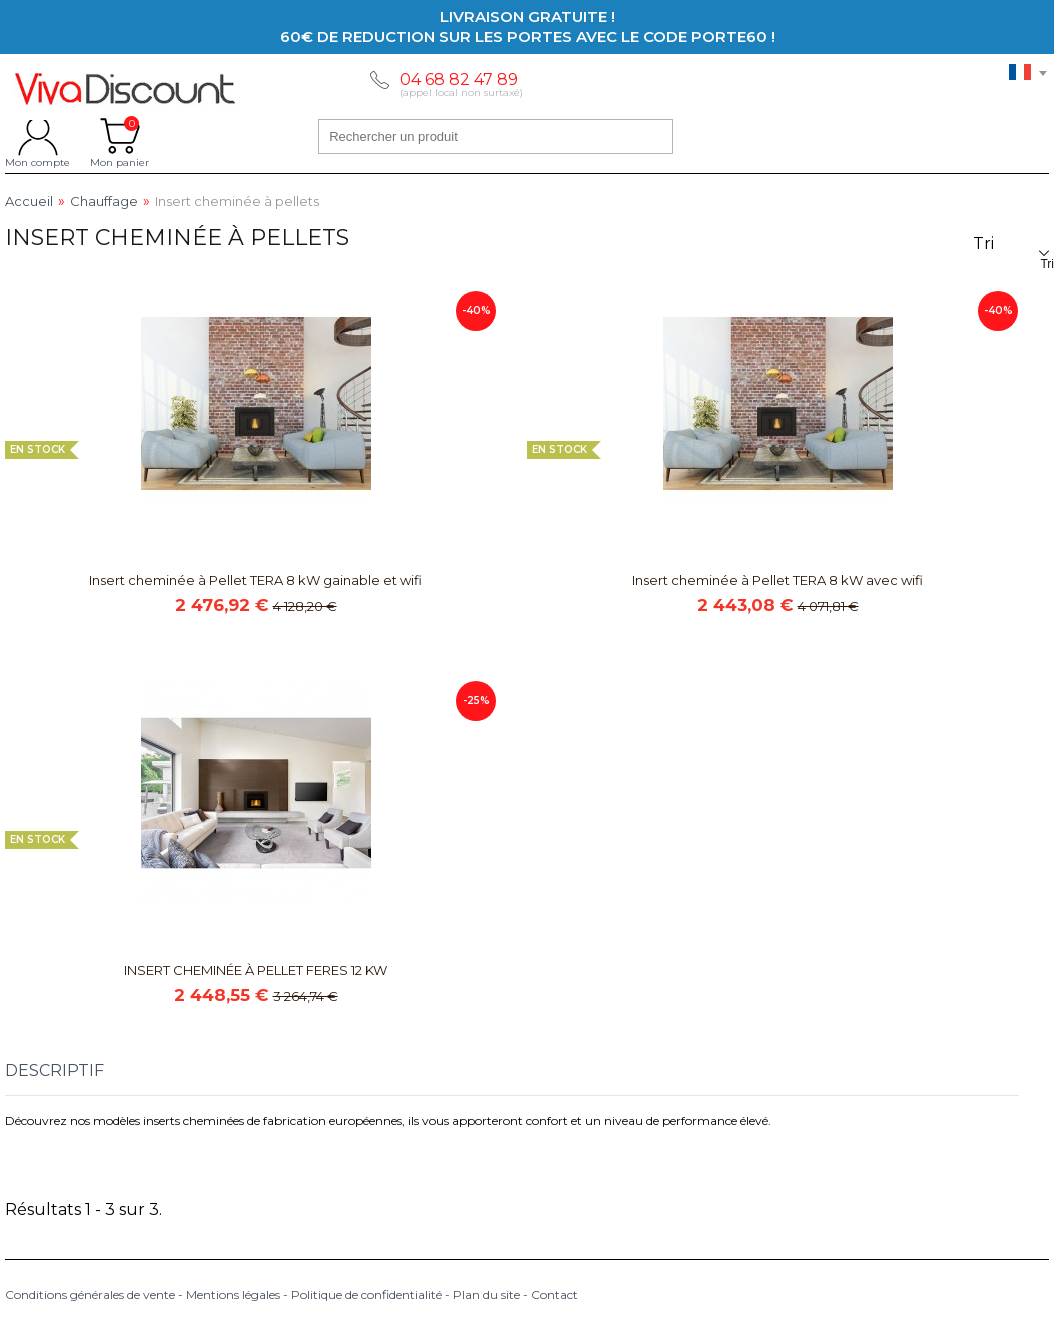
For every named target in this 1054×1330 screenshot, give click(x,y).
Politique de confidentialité (366, 1294)
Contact (554, 1294)
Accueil (29, 201)
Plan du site (486, 1294)
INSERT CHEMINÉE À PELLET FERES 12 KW (255, 970)
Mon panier (119, 136)
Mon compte (37, 136)
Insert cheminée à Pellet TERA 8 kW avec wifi (777, 580)
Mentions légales (233, 1294)
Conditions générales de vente (90, 1294)
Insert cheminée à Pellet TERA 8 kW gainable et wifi (255, 580)
